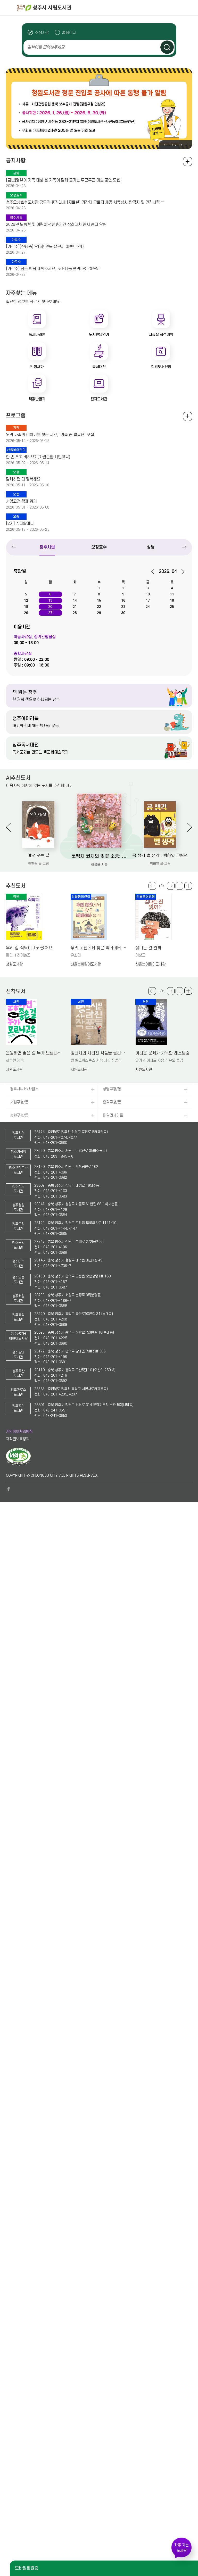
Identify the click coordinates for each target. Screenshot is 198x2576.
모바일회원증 (26, 2568)
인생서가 (37, 366)
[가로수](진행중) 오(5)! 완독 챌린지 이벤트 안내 (45, 246)
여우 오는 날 (38, 855)
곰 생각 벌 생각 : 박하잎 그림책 (160, 855)
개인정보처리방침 (19, 1432)
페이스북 (8, 1489)
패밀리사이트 (113, 1115)
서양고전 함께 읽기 (21, 501)
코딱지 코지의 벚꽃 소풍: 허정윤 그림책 (99, 856)
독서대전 (99, 366)
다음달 (181, 571)
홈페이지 (69, 32)
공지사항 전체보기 (187, 161)
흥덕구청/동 (112, 1102)
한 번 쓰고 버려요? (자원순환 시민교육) (38, 457)
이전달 (154, 571)
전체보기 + (187, 416)
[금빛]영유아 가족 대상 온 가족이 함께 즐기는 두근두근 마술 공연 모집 (63, 180)
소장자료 (42, 32)
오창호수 (99, 547)
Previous (166, 145)
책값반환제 (37, 399)
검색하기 (167, 47)
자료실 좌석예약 (161, 334)
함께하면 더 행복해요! (24, 479)
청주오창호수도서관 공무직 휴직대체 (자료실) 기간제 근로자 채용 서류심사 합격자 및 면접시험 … (85, 202)
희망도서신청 (161, 366)
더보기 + (188, 886)
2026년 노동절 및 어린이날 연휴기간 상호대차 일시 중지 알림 (56, 224)
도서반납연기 (99, 334)
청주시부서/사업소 (24, 1089)
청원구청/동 (19, 1115)
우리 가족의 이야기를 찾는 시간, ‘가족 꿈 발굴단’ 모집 (50, 435)
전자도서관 (98, 399)
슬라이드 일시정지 (186, 145)
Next (180, 145)
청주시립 (47, 547)
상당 (151, 547)
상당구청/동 (112, 1089)
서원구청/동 (19, 1102)
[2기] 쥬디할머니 (20, 523)
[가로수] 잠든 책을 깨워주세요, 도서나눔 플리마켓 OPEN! (53, 269)
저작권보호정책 (17, 1439)
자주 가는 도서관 (181, 2548)
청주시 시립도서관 (106, 7)
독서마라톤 (37, 334)
